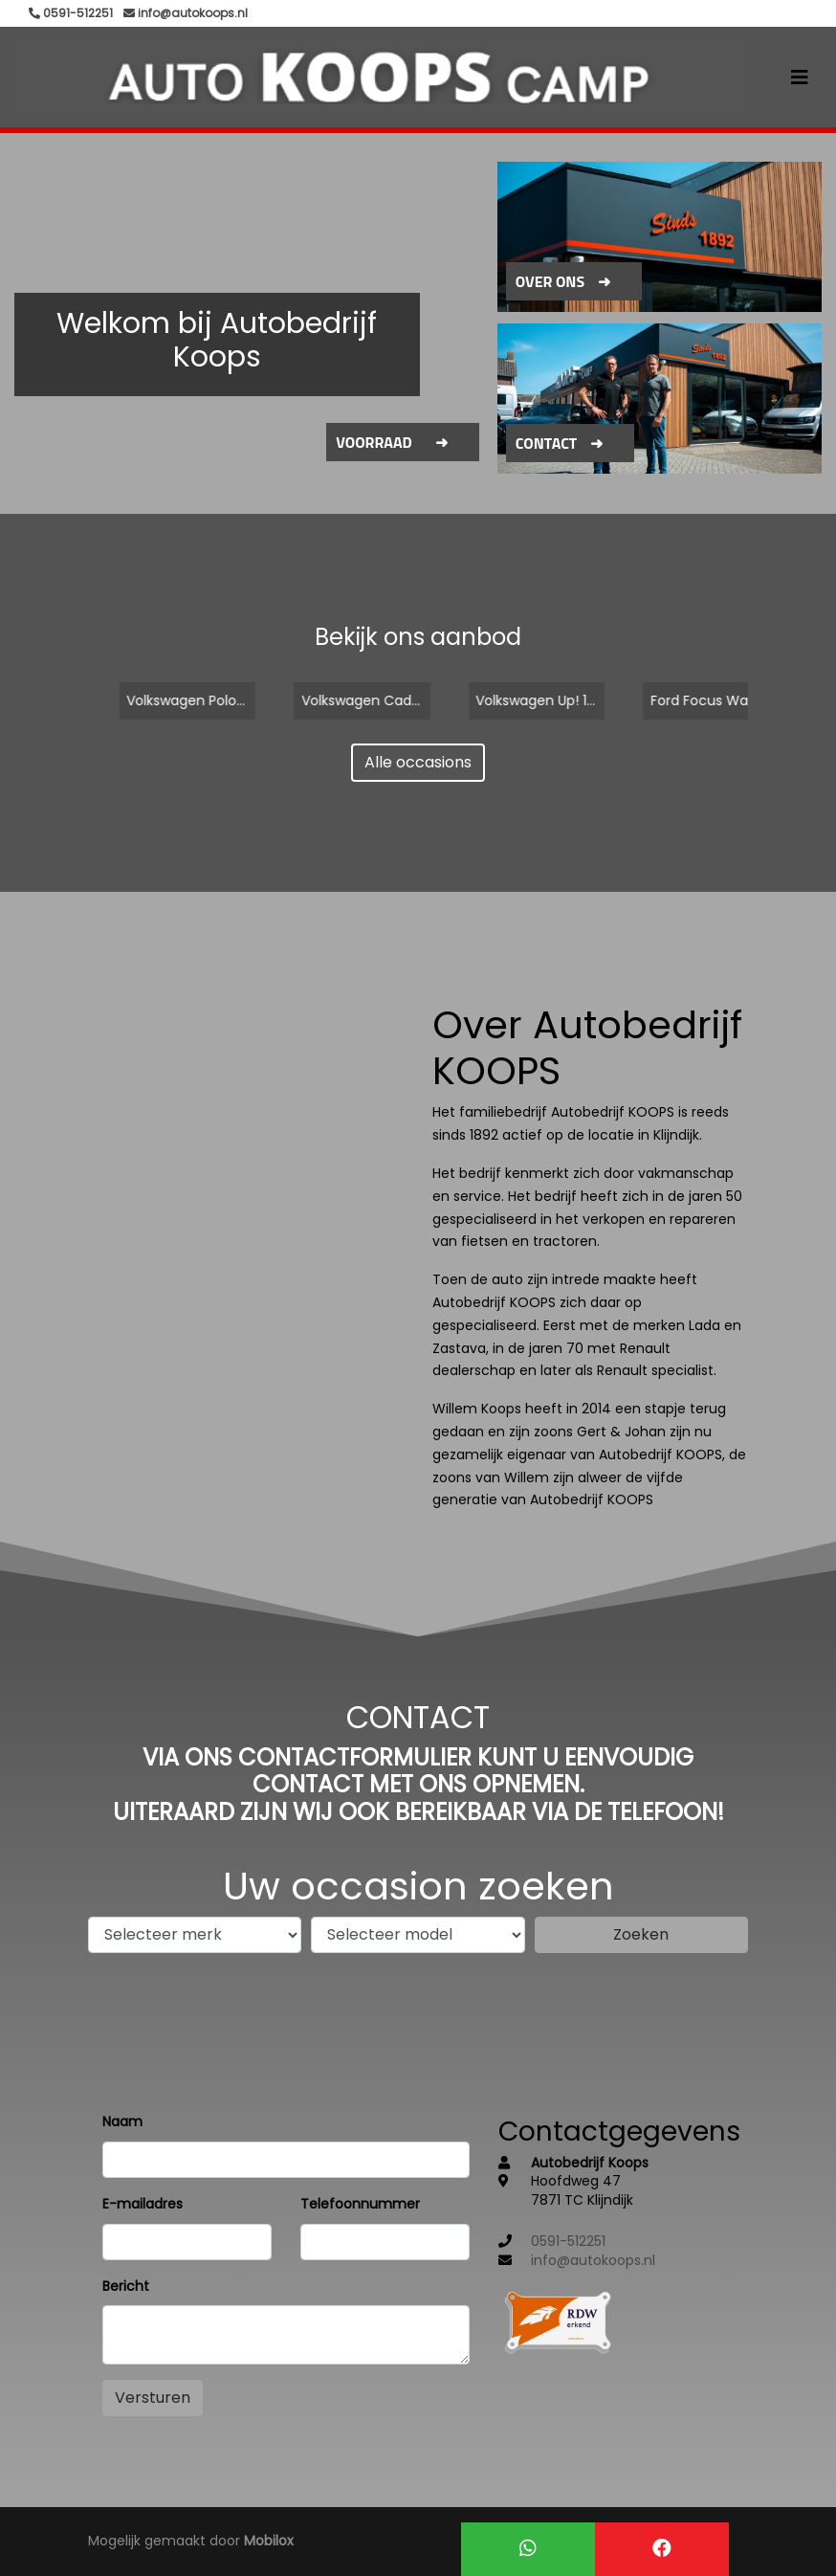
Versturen (152, 2398)
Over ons (550, 281)
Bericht (125, 2286)
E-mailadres (142, 2203)
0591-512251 (568, 2241)
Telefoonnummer (360, 2203)
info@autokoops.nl (593, 2260)
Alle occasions (418, 762)
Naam (122, 2121)
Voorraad (374, 442)
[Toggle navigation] (800, 77)
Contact (547, 443)
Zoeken (641, 1934)
